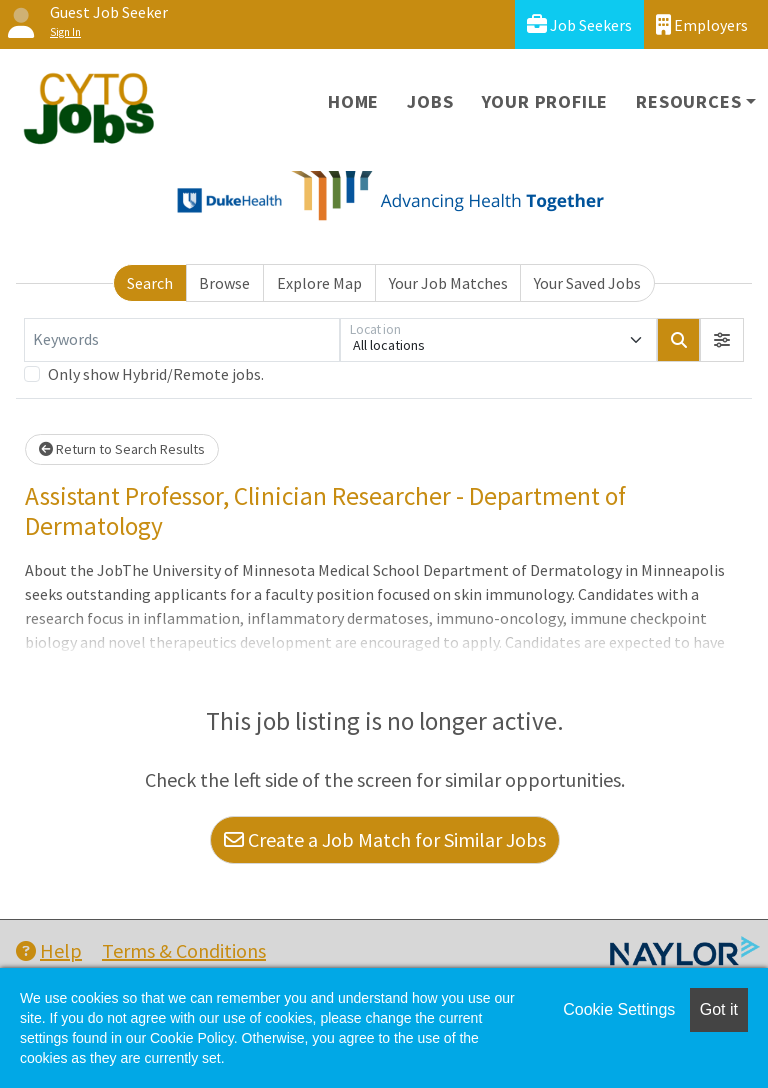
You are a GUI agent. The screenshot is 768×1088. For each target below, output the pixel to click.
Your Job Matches (448, 283)
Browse (224, 283)
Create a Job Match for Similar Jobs (385, 839)
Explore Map (319, 283)
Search (150, 283)
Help (49, 950)
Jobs (430, 101)
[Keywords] (182, 340)
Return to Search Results (122, 449)
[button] (722, 340)
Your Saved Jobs (587, 283)
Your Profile (545, 101)
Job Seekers (579, 24)
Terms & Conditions (184, 950)
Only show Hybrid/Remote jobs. (156, 374)
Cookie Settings (619, 1009)
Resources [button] (688, 101)
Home (353, 101)
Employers (702, 24)
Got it (719, 1009)
